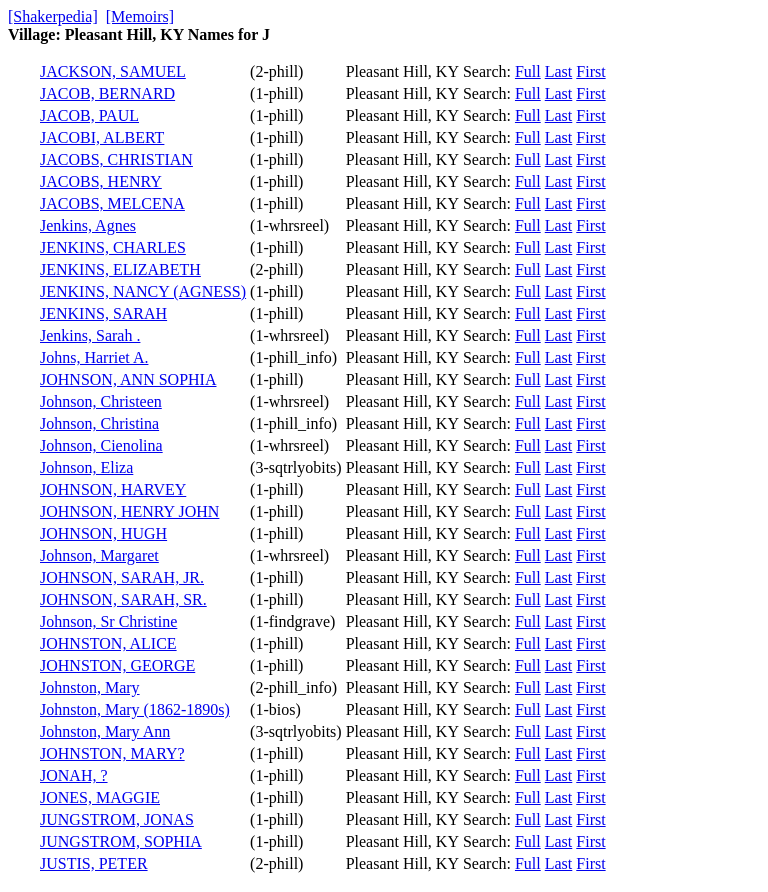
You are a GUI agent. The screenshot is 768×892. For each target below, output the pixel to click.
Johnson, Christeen (101, 401)
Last (559, 71)
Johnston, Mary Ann (105, 731)
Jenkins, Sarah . (90, 335)
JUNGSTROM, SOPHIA (121, 841)
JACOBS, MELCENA (112, 203)
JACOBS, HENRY (101, 181)
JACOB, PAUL (89, 115)
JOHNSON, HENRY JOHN (129, 511)
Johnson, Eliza (86, 467)
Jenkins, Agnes (88, 225)
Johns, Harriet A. (94, 357)
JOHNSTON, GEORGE (117, 665)
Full (528, 71)
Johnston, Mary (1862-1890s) (135, 709)
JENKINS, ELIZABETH (120, 269)
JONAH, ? (74, 775)
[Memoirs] (140, 16)
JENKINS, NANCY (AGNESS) (143, 291)
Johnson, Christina (99, 423)
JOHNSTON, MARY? (112, 753)
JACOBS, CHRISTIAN (116, 159)
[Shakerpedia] (53, 16)
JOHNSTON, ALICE (108, 643)
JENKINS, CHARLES (113, 247)
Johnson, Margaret (99, 555)
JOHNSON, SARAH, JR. (122, 577)
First (590, 71)
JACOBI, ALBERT (102, 137)
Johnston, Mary (90, 687)
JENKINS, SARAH (103, 313)
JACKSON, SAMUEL (113, 71)
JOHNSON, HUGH (103, 533)
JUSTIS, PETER (94, 863)
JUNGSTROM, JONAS (117, 819)
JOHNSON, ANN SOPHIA (128, 379)
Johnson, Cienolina (101, 445)
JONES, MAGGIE (100, 797)
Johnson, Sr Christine (108, 621)
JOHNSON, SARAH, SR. (123, 599)
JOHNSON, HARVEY (113, 489)
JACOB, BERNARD (107, 93)
